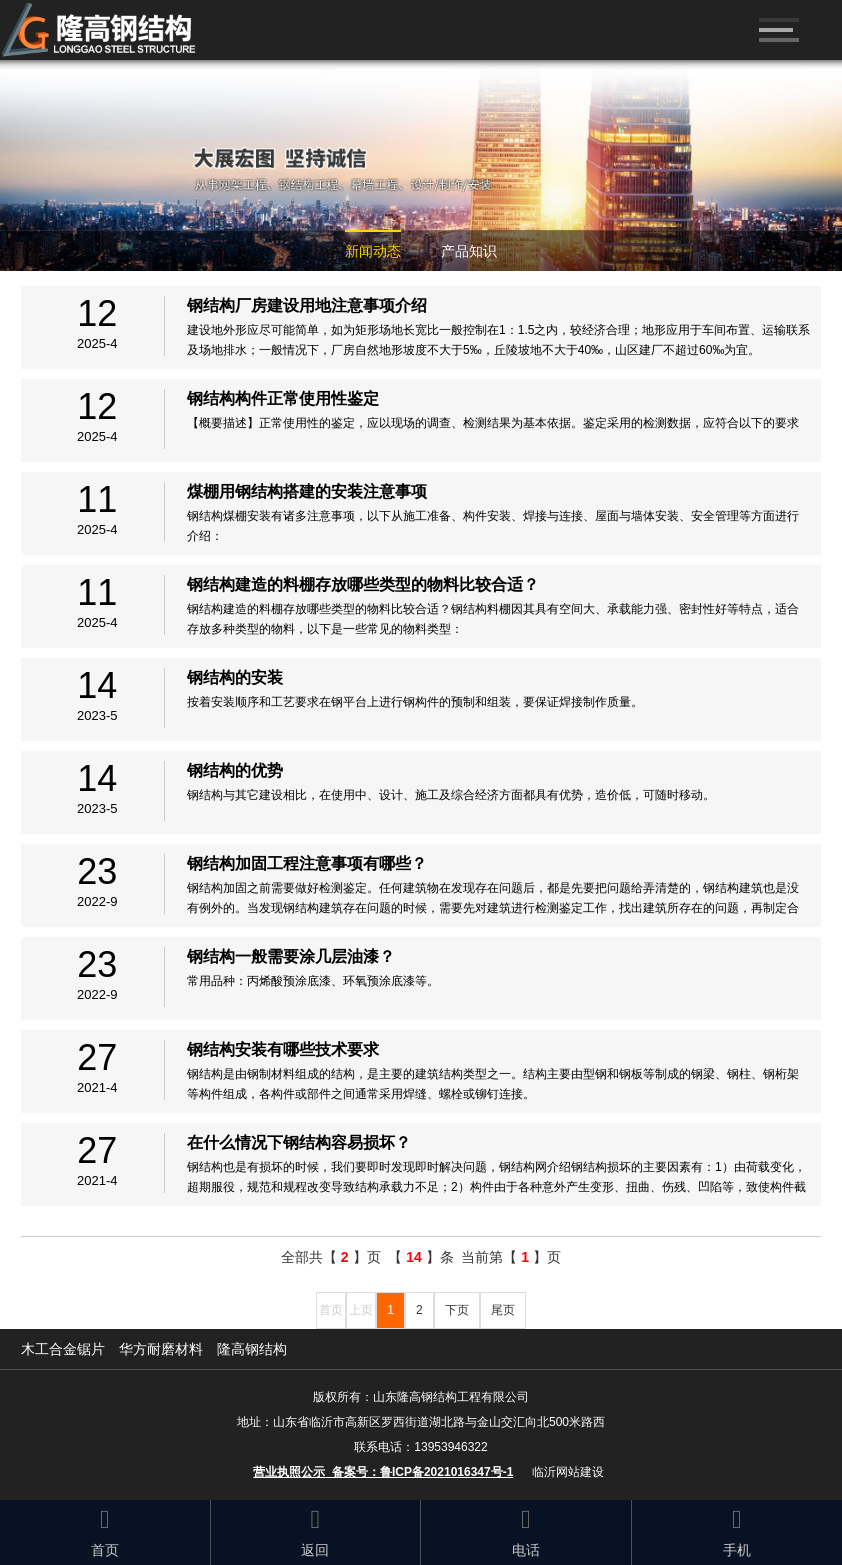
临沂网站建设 (568, 1472)
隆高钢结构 (252, 1349)
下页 (457, 1310)
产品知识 (469, 251)
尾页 (503, 1310)
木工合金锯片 (63, 1349)
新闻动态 (373, 251)
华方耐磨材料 (161, 1349)
